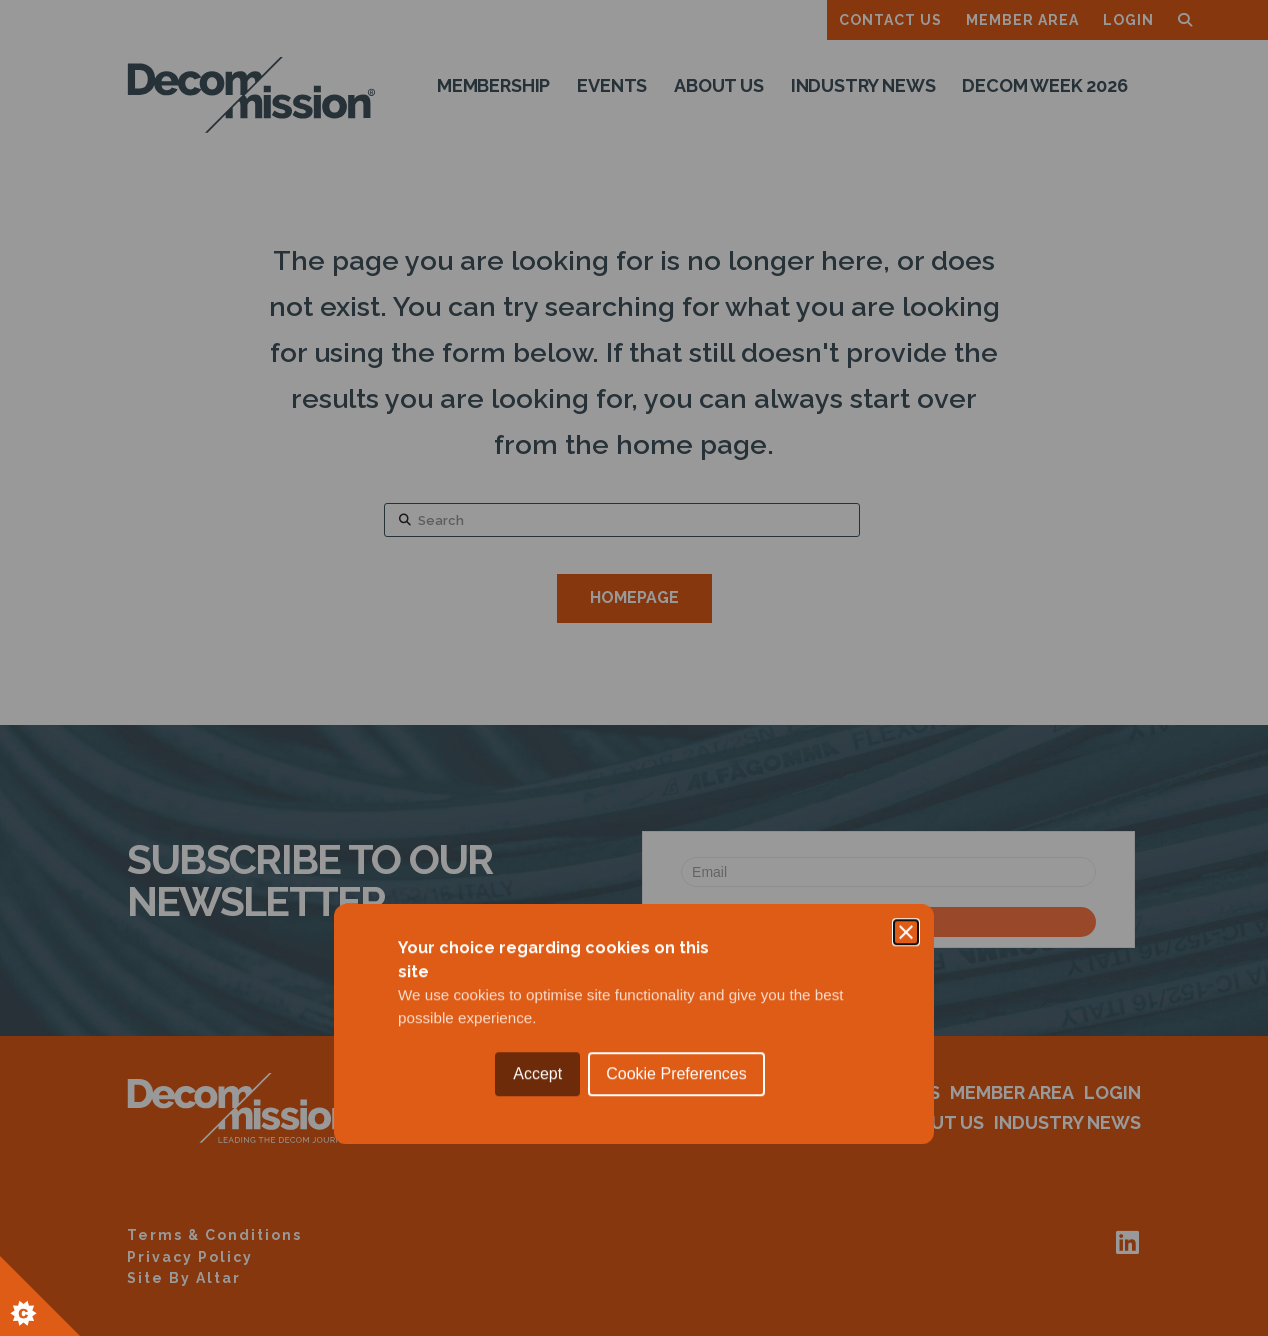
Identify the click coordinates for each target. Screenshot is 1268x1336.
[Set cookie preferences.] (40, 1296)
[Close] (906, 576)
